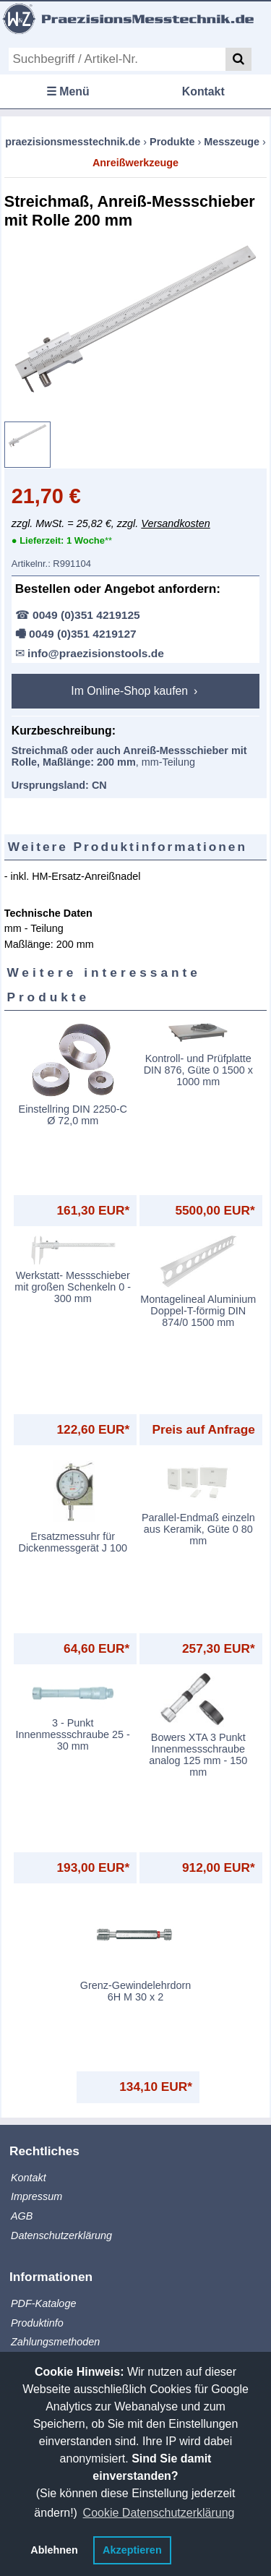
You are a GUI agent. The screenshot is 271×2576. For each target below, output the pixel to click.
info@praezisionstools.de (95, 653)
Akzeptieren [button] (132, 2550)
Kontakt (203, 91)
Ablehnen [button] (54, 2550)
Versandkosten (175, 523)
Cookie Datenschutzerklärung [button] (159, 2513)
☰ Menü (68, 91)
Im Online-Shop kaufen (131, 691)
